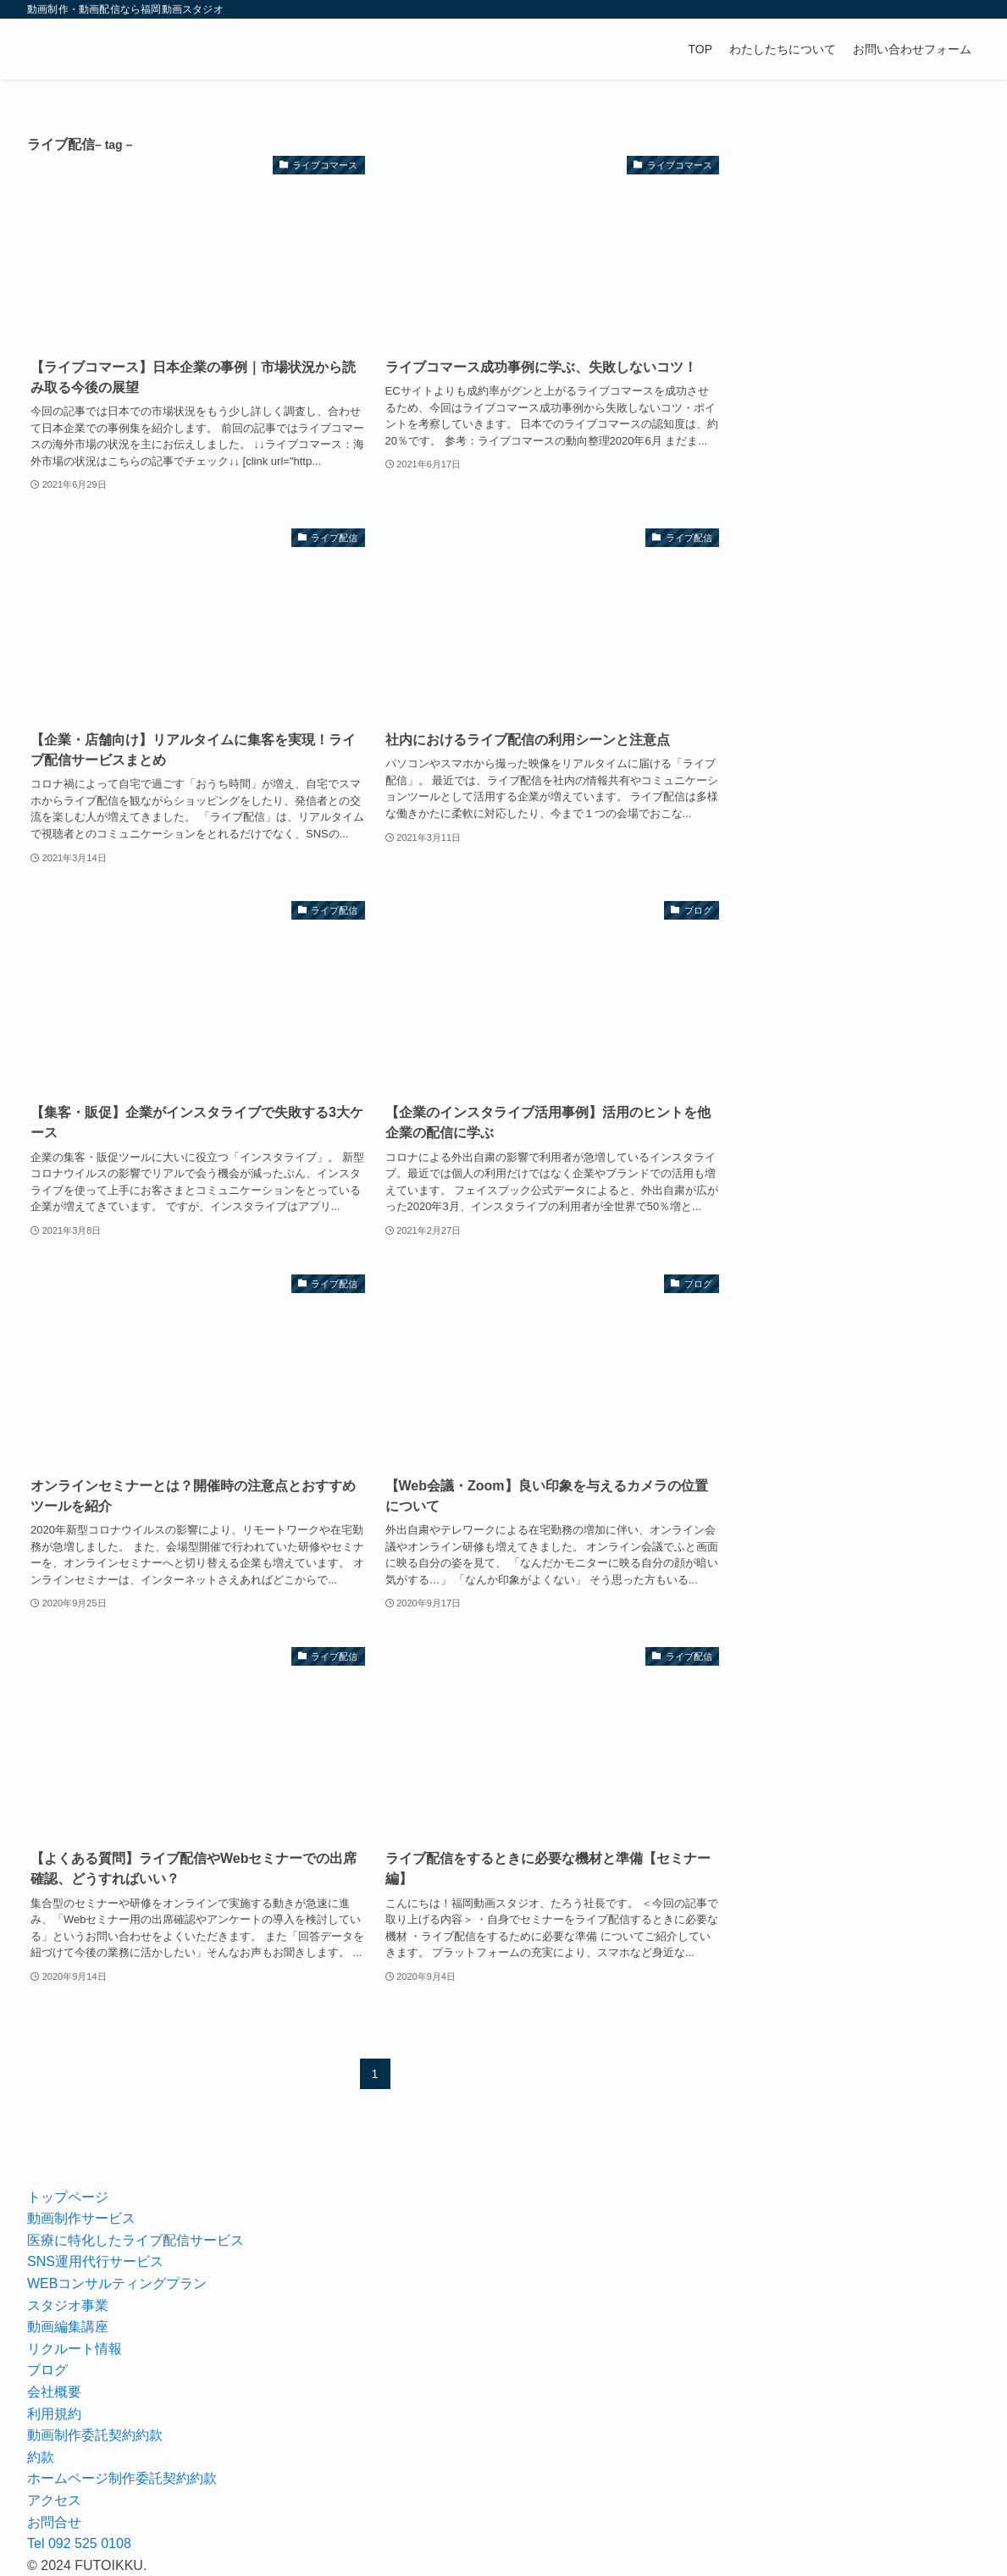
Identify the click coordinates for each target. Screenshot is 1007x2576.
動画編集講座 (67, 2326)
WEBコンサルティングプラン (117, 2283)
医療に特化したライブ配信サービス (135, 2240)
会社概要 (54, 2392)
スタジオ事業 (67, 2305)
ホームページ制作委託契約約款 (122, 2478)
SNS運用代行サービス (95, 2261)
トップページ (67, 2197)
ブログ (47, 2370)
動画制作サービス (81, 2218)
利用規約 (54, 2414)
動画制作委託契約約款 (95, 2435)
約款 (40, 2457)
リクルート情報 (74, 2348)
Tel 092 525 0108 (79, 2543)
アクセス (54, 2500)
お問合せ (54, 2522)
